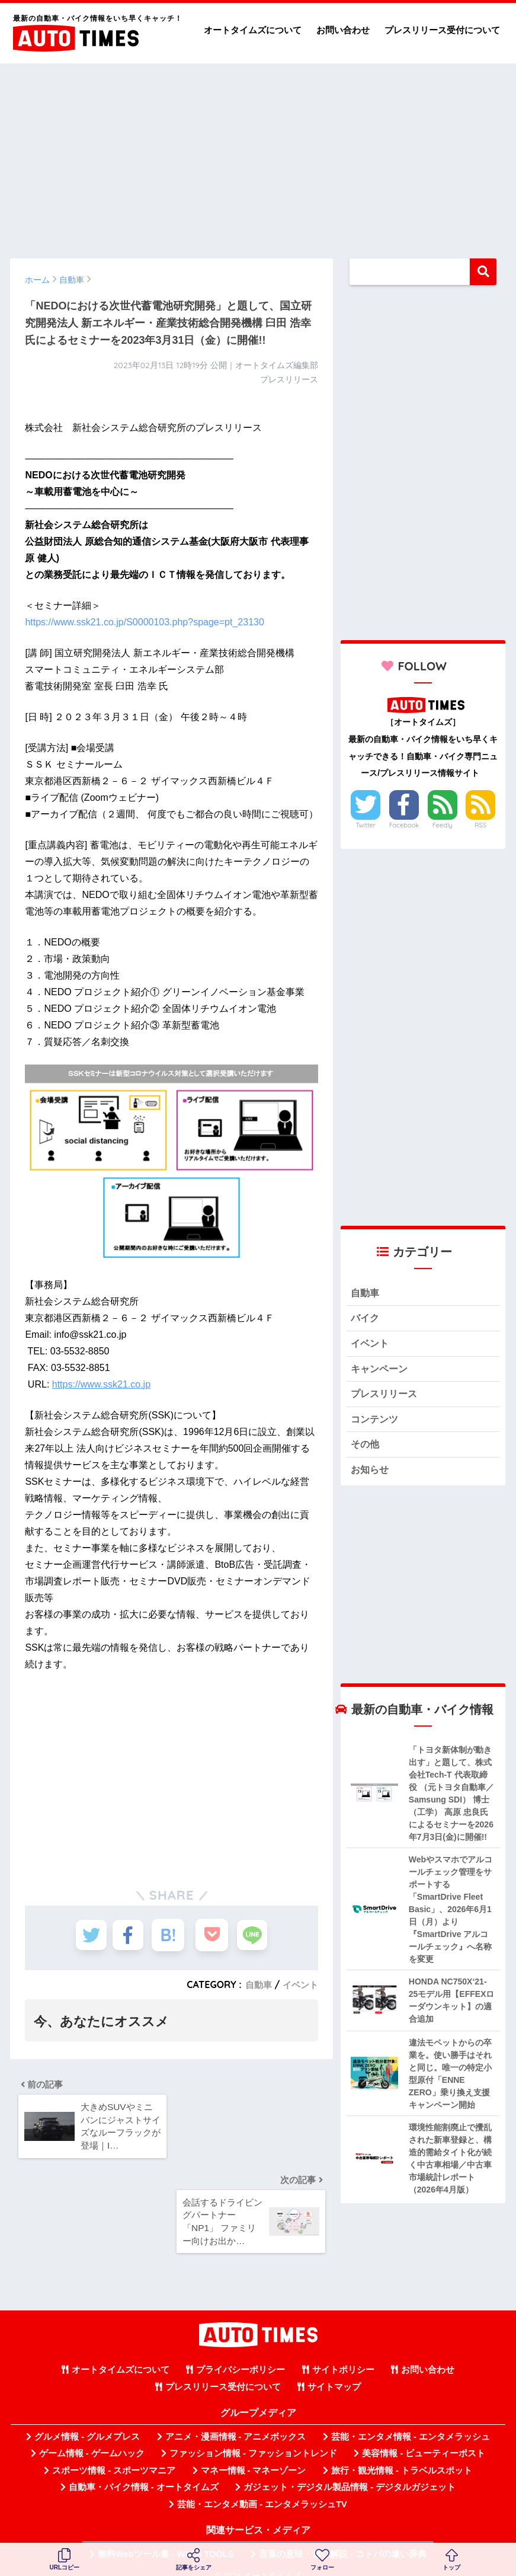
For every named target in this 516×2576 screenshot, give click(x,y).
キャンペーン (381, 1372)
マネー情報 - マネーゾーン (253, 2426)
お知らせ (371, 1477)
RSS (480, 825)
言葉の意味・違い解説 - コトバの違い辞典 (343, 2510)
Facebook (404, 825)
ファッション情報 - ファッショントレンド (253, 2409)
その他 (366, 1451)
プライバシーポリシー (240, 2326)
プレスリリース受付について (442, 30)
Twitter (365, 825)
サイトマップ (334, 2343)
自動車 (255, 1984)
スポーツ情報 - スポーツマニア (113, 2426)
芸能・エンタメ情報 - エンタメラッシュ (410, 2393)
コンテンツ (376, 1424)
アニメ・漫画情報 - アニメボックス (235, 2393)
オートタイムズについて (253, 30)
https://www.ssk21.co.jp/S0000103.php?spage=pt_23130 (144, 622)
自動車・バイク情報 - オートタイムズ (144, 2443)
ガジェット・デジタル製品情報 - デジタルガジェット (349, 2443)
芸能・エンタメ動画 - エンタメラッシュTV (262, 2460)
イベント (299, 1984)
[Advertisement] (258, 155)
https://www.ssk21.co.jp (101, 1384)
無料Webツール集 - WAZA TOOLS (165, 2510)
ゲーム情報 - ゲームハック (92, 2409)
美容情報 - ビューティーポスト (423, 2409)
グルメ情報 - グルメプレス (87, 2393)
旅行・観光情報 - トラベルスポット (401, 2426)
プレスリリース (386, 1398)
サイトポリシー (343, 2326)
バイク (366, 1319)
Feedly (442, 825)
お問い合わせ (343, 30)
